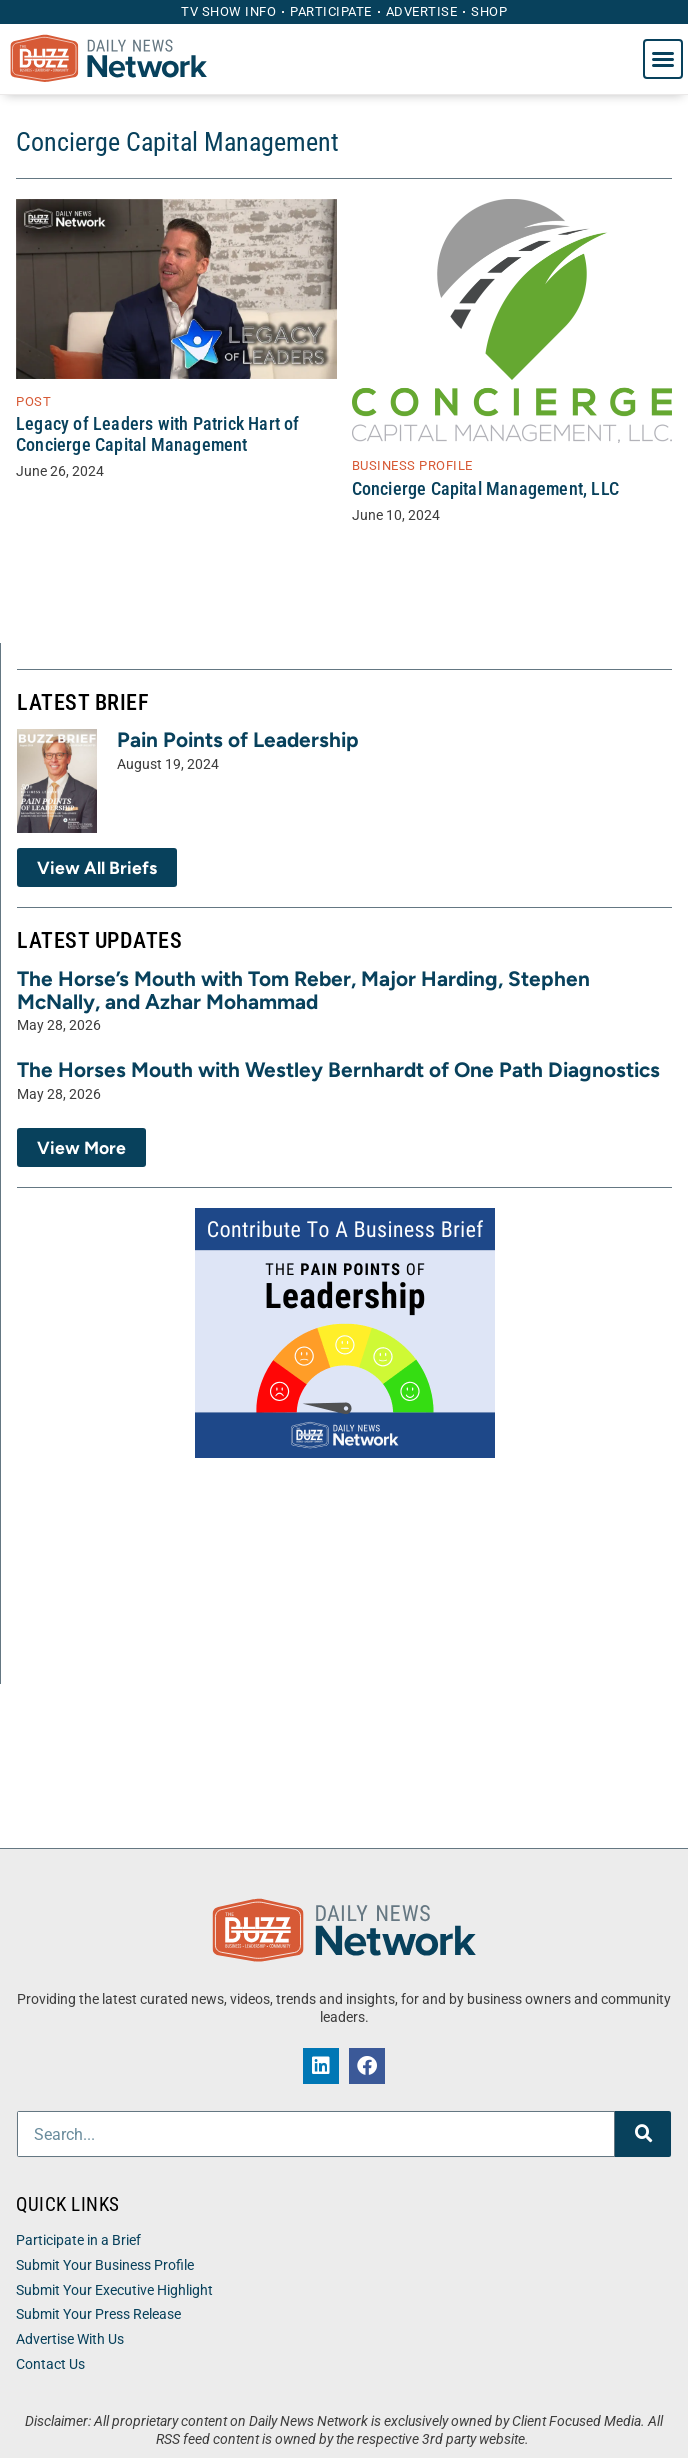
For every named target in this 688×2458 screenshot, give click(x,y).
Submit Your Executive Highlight (114, 2290)
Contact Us (50, 2364)
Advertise (422, 11)
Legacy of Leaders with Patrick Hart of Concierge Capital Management (158, 434)
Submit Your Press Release (98, 2314)
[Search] (643, 2134)
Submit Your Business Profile (105, 2265)
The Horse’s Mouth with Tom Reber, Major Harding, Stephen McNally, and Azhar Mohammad (303, 990)
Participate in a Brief (78, 2240)
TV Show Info (228, 11)
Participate (331, 11)
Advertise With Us (70, 2339)
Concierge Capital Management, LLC (486, 489)
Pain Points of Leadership (238, 739)
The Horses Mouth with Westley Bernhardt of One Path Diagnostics (338, 1069)
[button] (663, 59)
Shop (489, 11)
